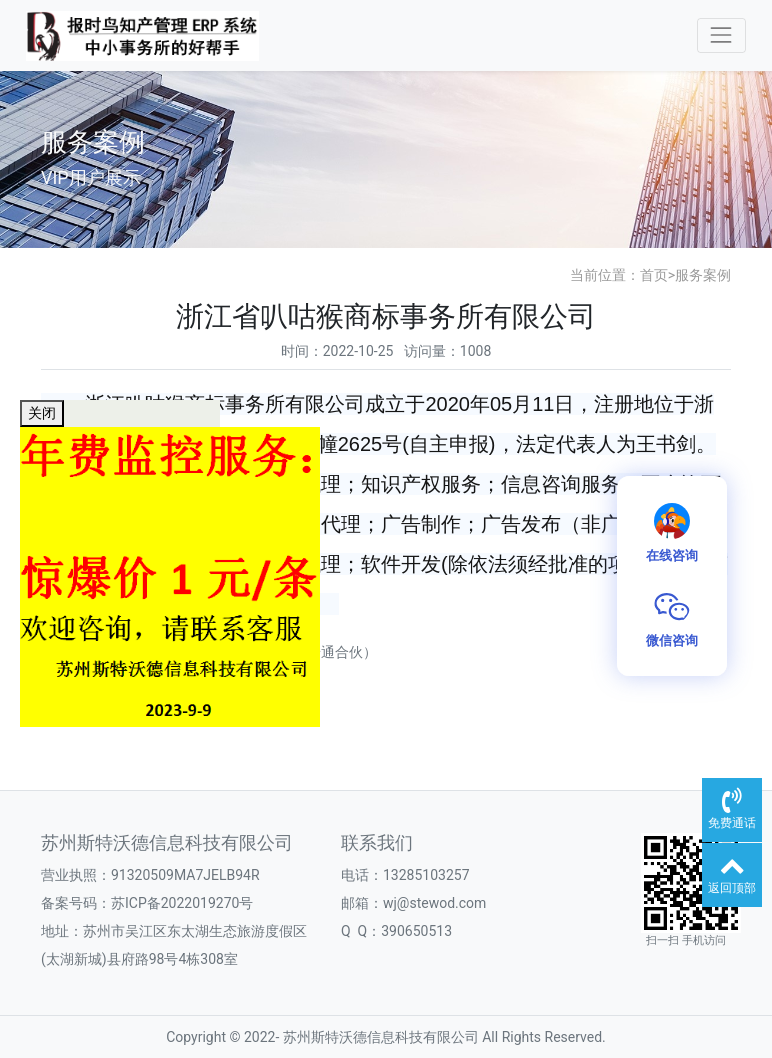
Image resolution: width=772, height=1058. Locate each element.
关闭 (42, 413)
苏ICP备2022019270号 (182, 903)
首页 (654, 275)
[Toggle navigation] (721, 35)
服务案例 (703, 275)
